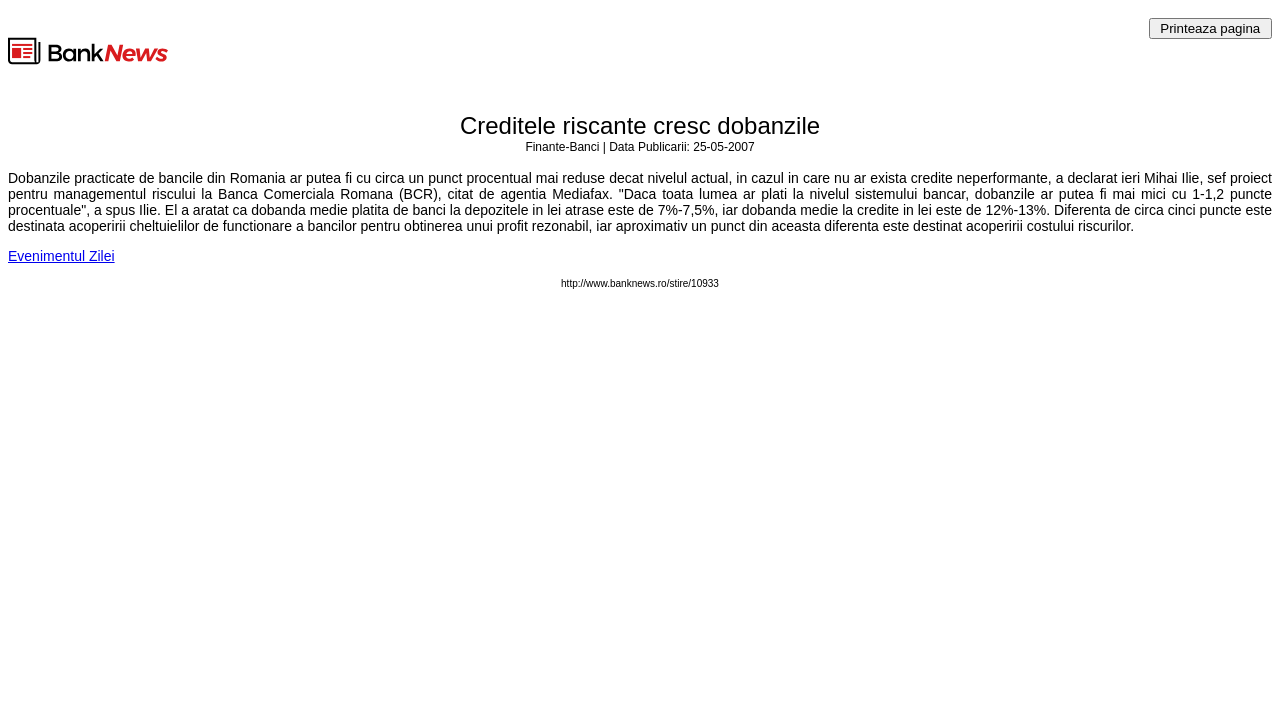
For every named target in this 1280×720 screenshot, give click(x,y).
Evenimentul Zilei (61, 256)
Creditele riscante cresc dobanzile (640, 125)
